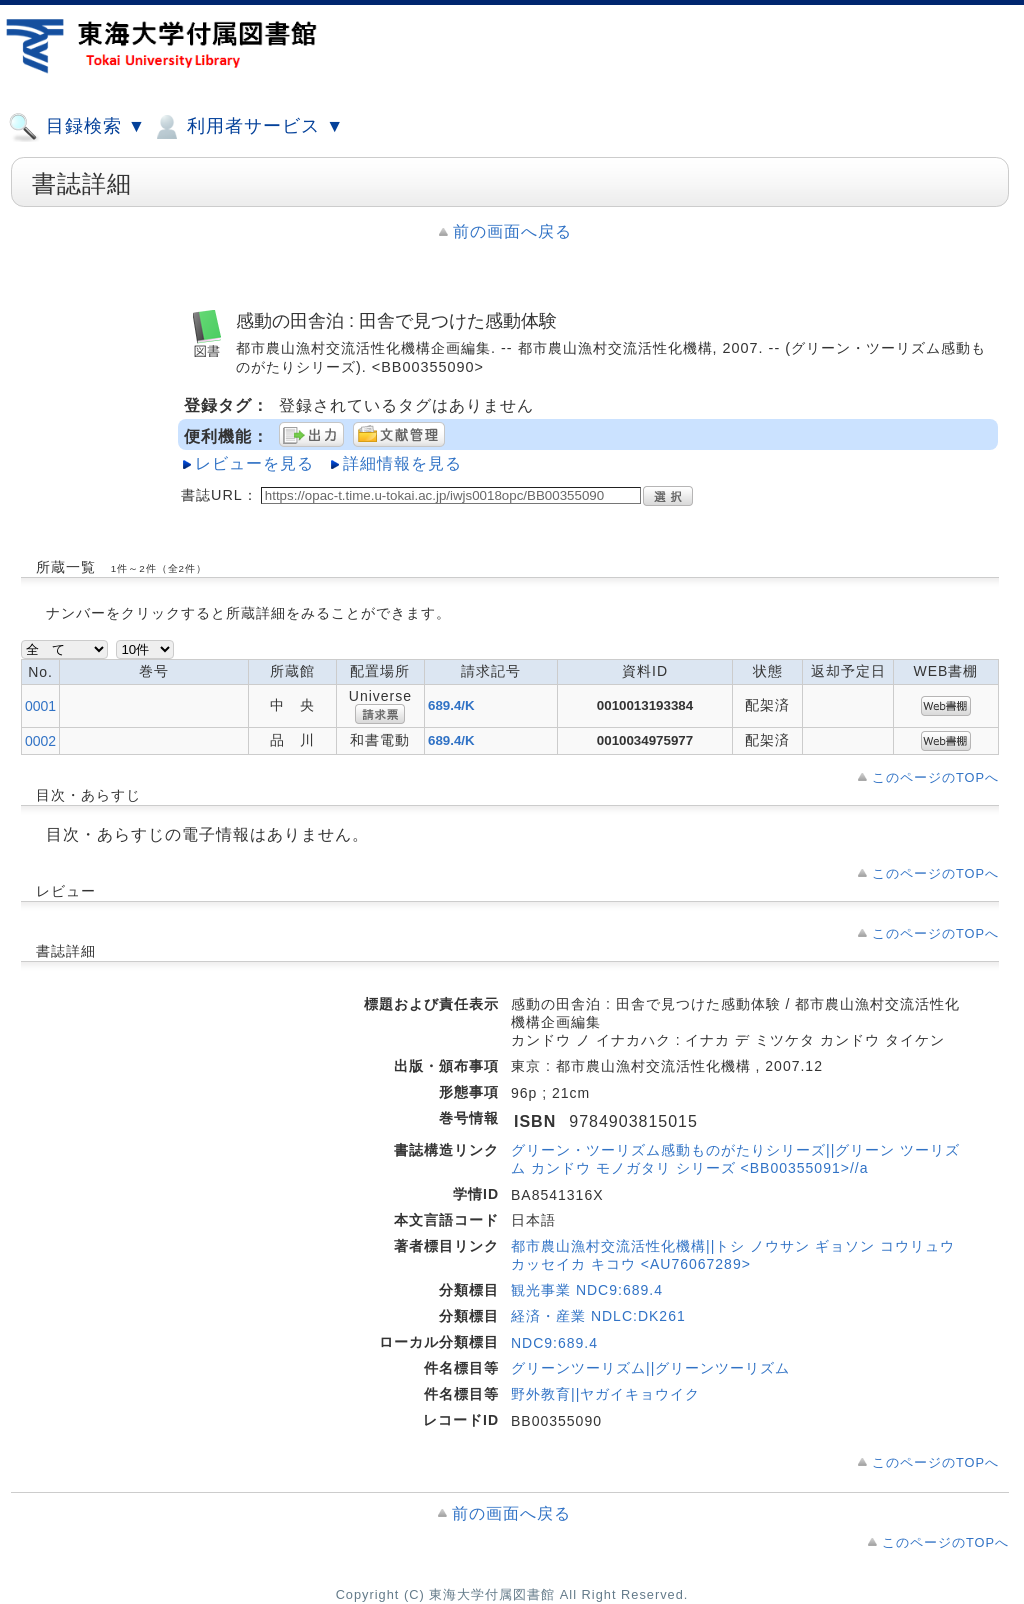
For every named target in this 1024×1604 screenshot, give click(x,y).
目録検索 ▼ (77, 127)
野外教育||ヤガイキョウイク (605, 1394)
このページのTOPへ (935, 777)
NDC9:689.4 (554, 1343)
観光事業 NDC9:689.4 (587, 1290)
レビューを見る (254, 463)
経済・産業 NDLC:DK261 (598, 1316)
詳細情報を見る (402, 463)
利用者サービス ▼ (247, 127)
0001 (40, 706)
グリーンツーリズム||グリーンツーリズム (650, 1368)
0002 (40, 741)
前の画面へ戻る (512, 231)
